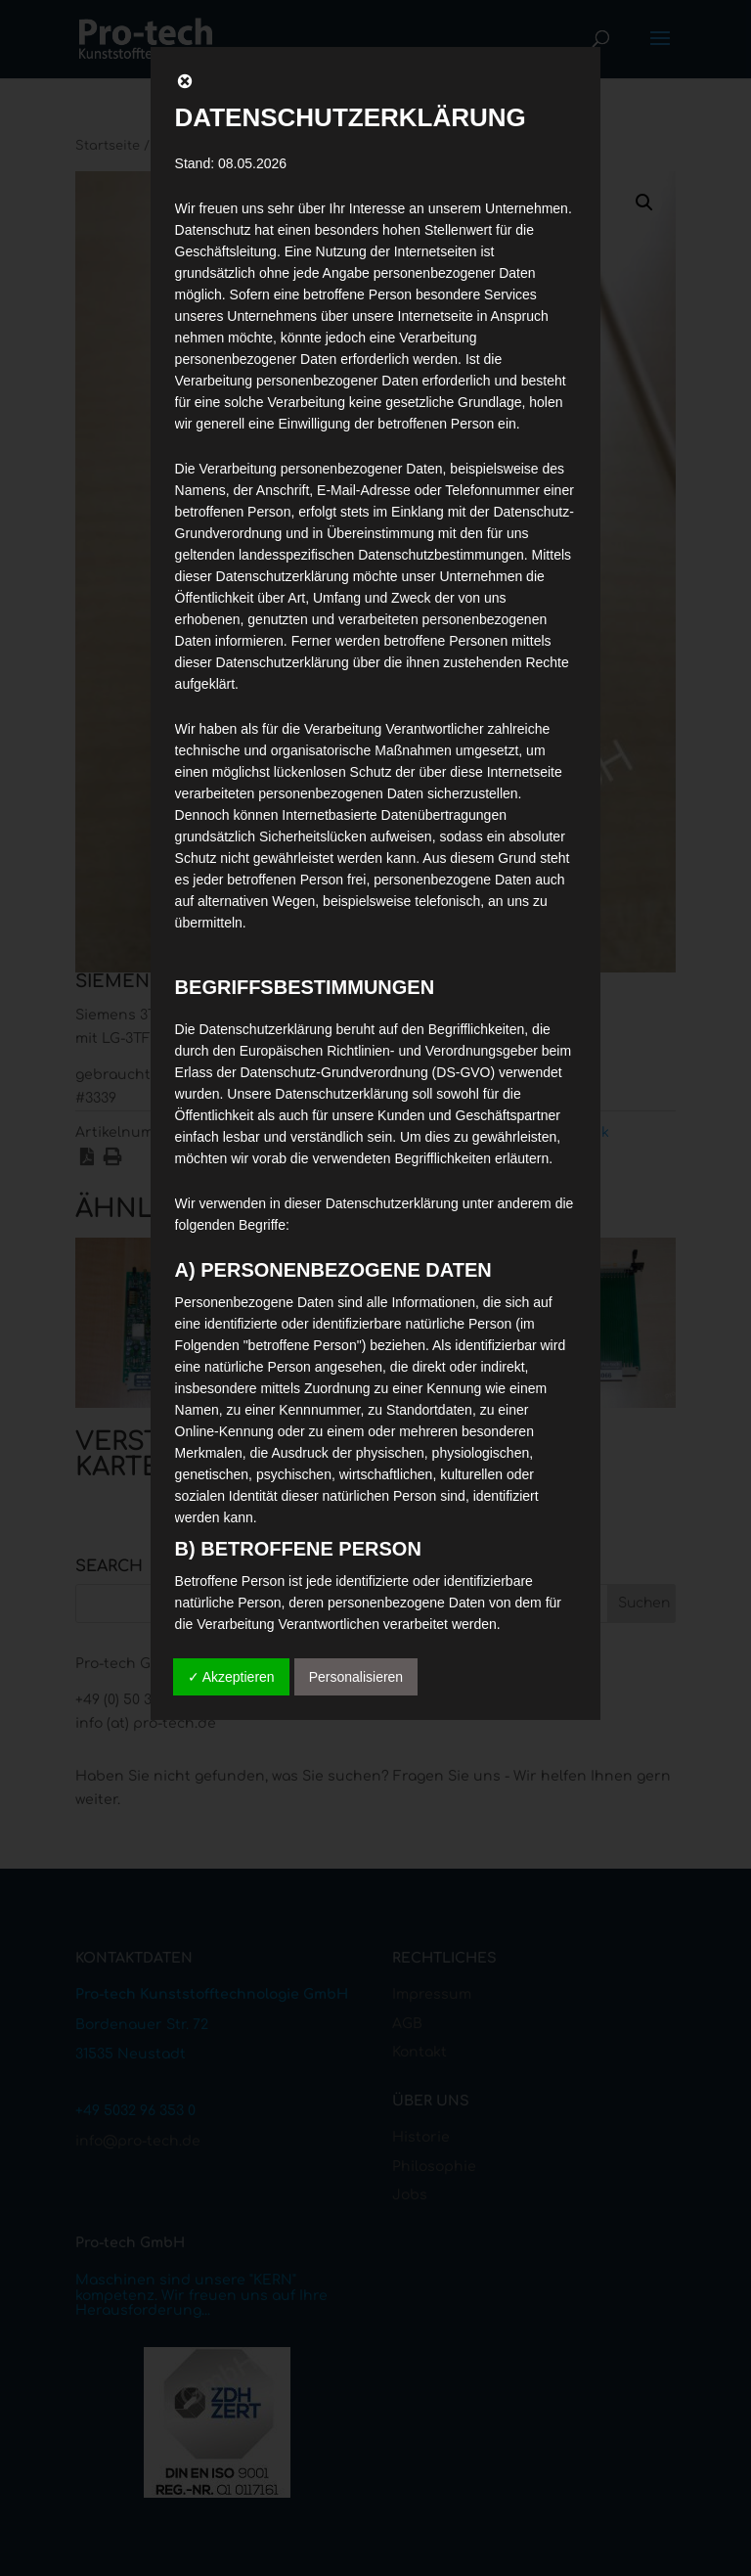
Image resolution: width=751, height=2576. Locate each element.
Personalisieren (356, 1677)
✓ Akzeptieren (231, 1677)
